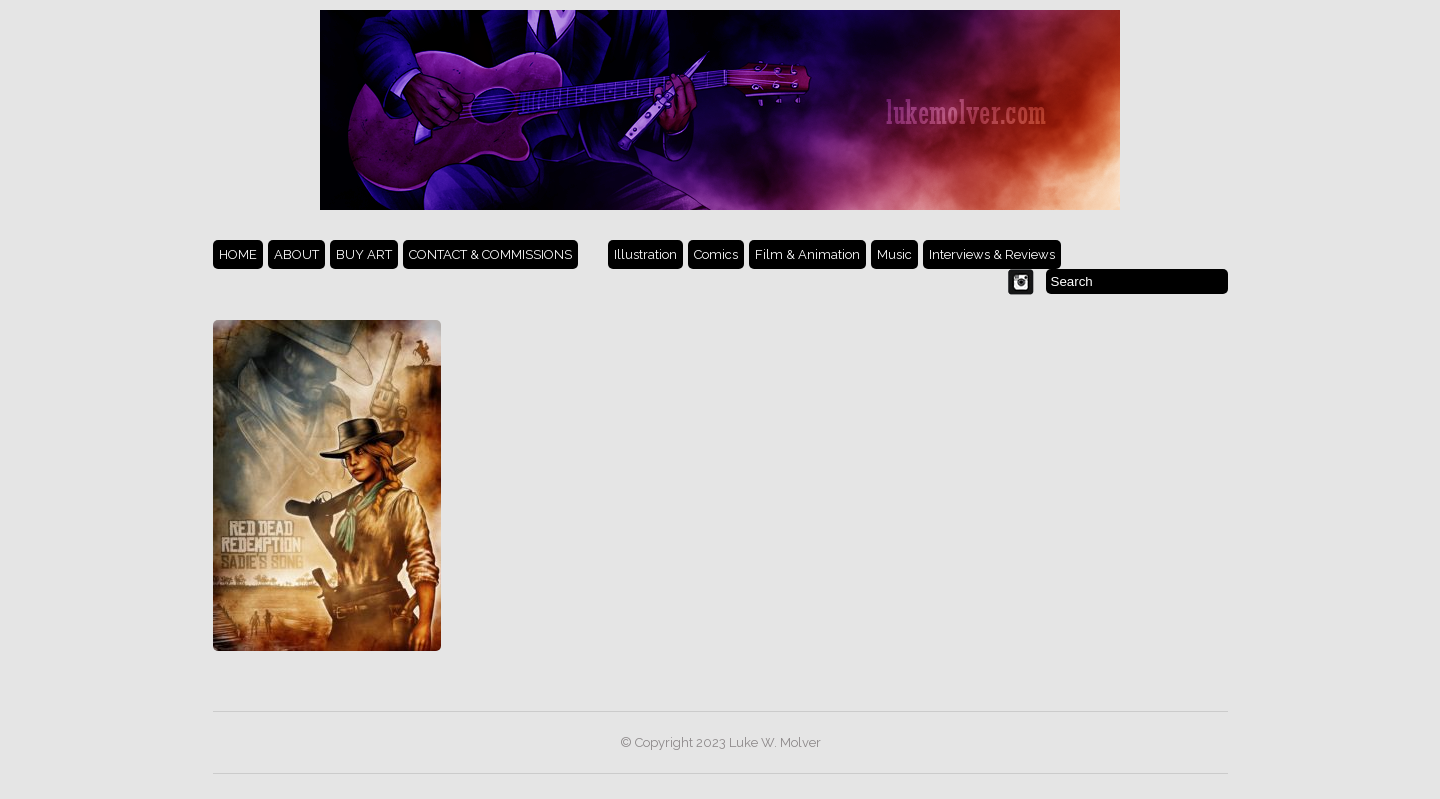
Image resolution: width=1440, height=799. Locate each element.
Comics (716, 254)
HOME (238, 254)
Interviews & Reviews (992, 254)
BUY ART (364, 254)
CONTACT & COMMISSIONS (490, 254)
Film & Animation (807, 254)
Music (894, 254)
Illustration (645, 254)
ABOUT (296, 254)
